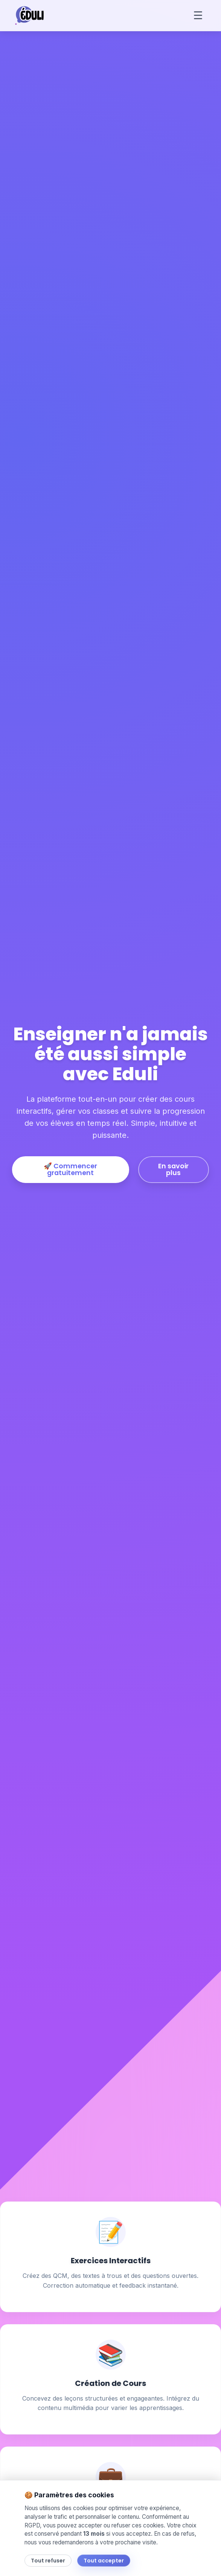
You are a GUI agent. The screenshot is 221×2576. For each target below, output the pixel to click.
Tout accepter (104, 2560)
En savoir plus (173, 1169)
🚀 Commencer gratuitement (70, 1169)
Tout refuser (48, 2560)
